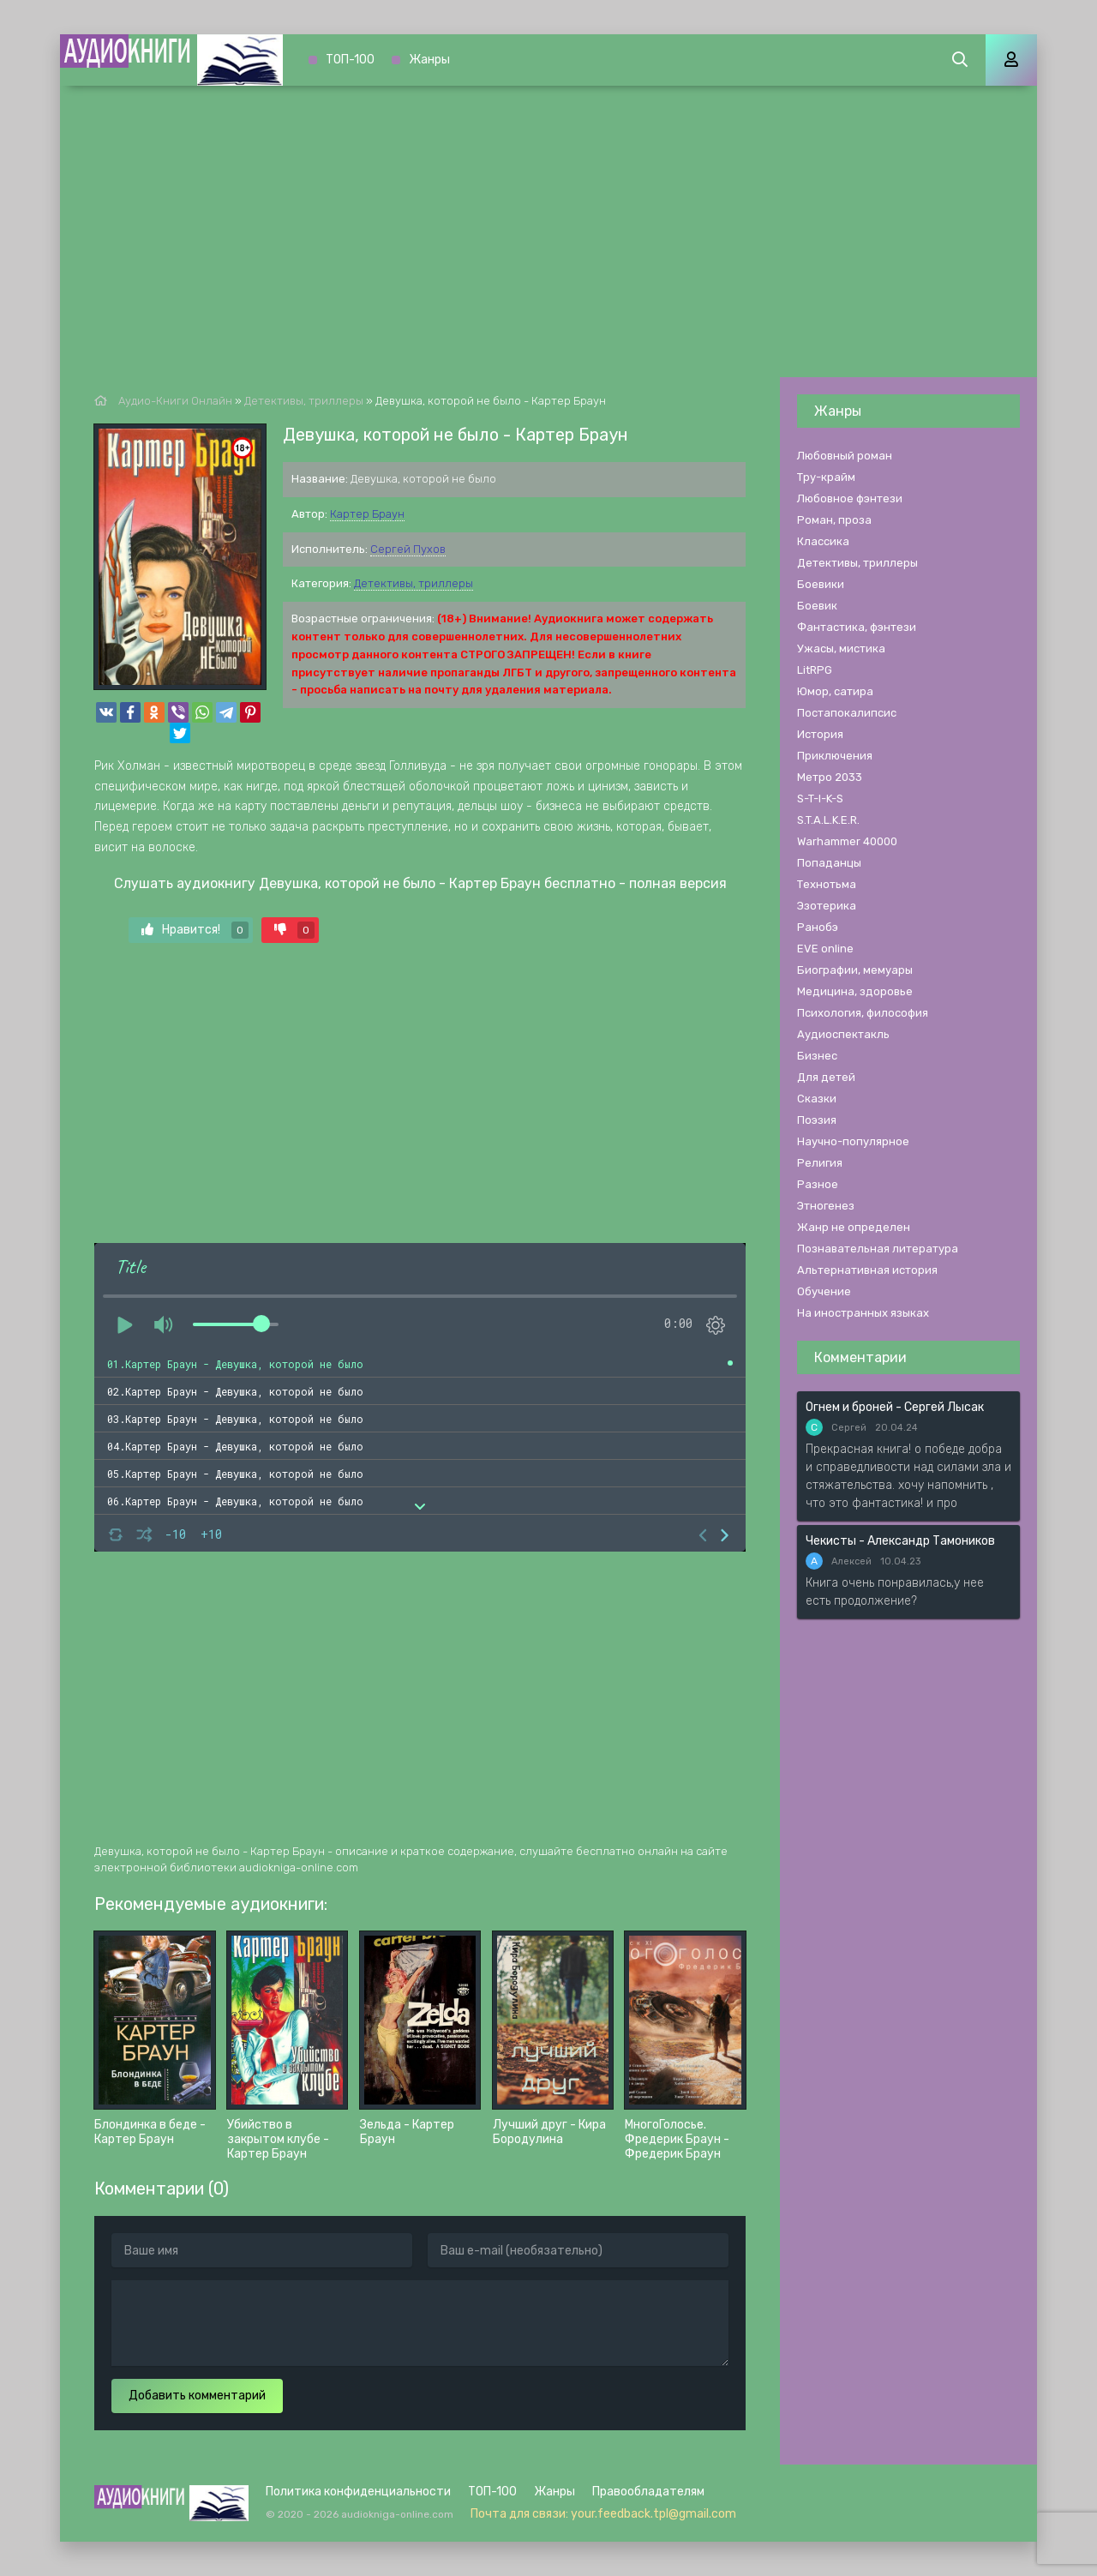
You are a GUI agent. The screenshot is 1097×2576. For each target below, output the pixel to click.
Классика (823, 541)
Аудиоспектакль (843, 1034)
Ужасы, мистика (841, 648)
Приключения (834, 755)
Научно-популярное (853, 1141)
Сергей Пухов (408, 549)
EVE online (825, 948)
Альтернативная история (867, 1270)
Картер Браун (367, 513)
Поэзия (816, 1120)
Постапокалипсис (846, 712)
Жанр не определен (853, 1227)
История (820, 734)
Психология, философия (862, 1012)
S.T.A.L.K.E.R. (828, 820)
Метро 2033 (829, 777)
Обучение (824, 1291)
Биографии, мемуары (855, 970)
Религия (819, 1162)
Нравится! (195, 930)
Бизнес (817, 1055)
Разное (817, 1184)
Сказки (816, 1098)
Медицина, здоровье (855, 991)
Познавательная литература (877, 1248)
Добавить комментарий (197, 2395)
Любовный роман (844, 455)
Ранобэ (817, 927)
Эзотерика (826, 905)
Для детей (826, 1077)
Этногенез (825, 1205)
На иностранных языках (863, 1312)
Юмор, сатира (835, 691)
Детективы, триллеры (413, 583)
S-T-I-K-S (820, 798)
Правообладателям (648, 2491)
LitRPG (814, 670)
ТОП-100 (350, 59)
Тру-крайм (826, 477)
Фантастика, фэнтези (856, 627)
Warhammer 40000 (847, 841)
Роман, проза (834, 519)
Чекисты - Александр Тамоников (900, 1541)
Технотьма (826, 884)
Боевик (817, 605)
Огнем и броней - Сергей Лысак (895, 1407)
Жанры (429, 59)
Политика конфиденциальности (358, 2491)
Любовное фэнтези (849, 498)
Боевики (820, 584)
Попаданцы (829, 862)
